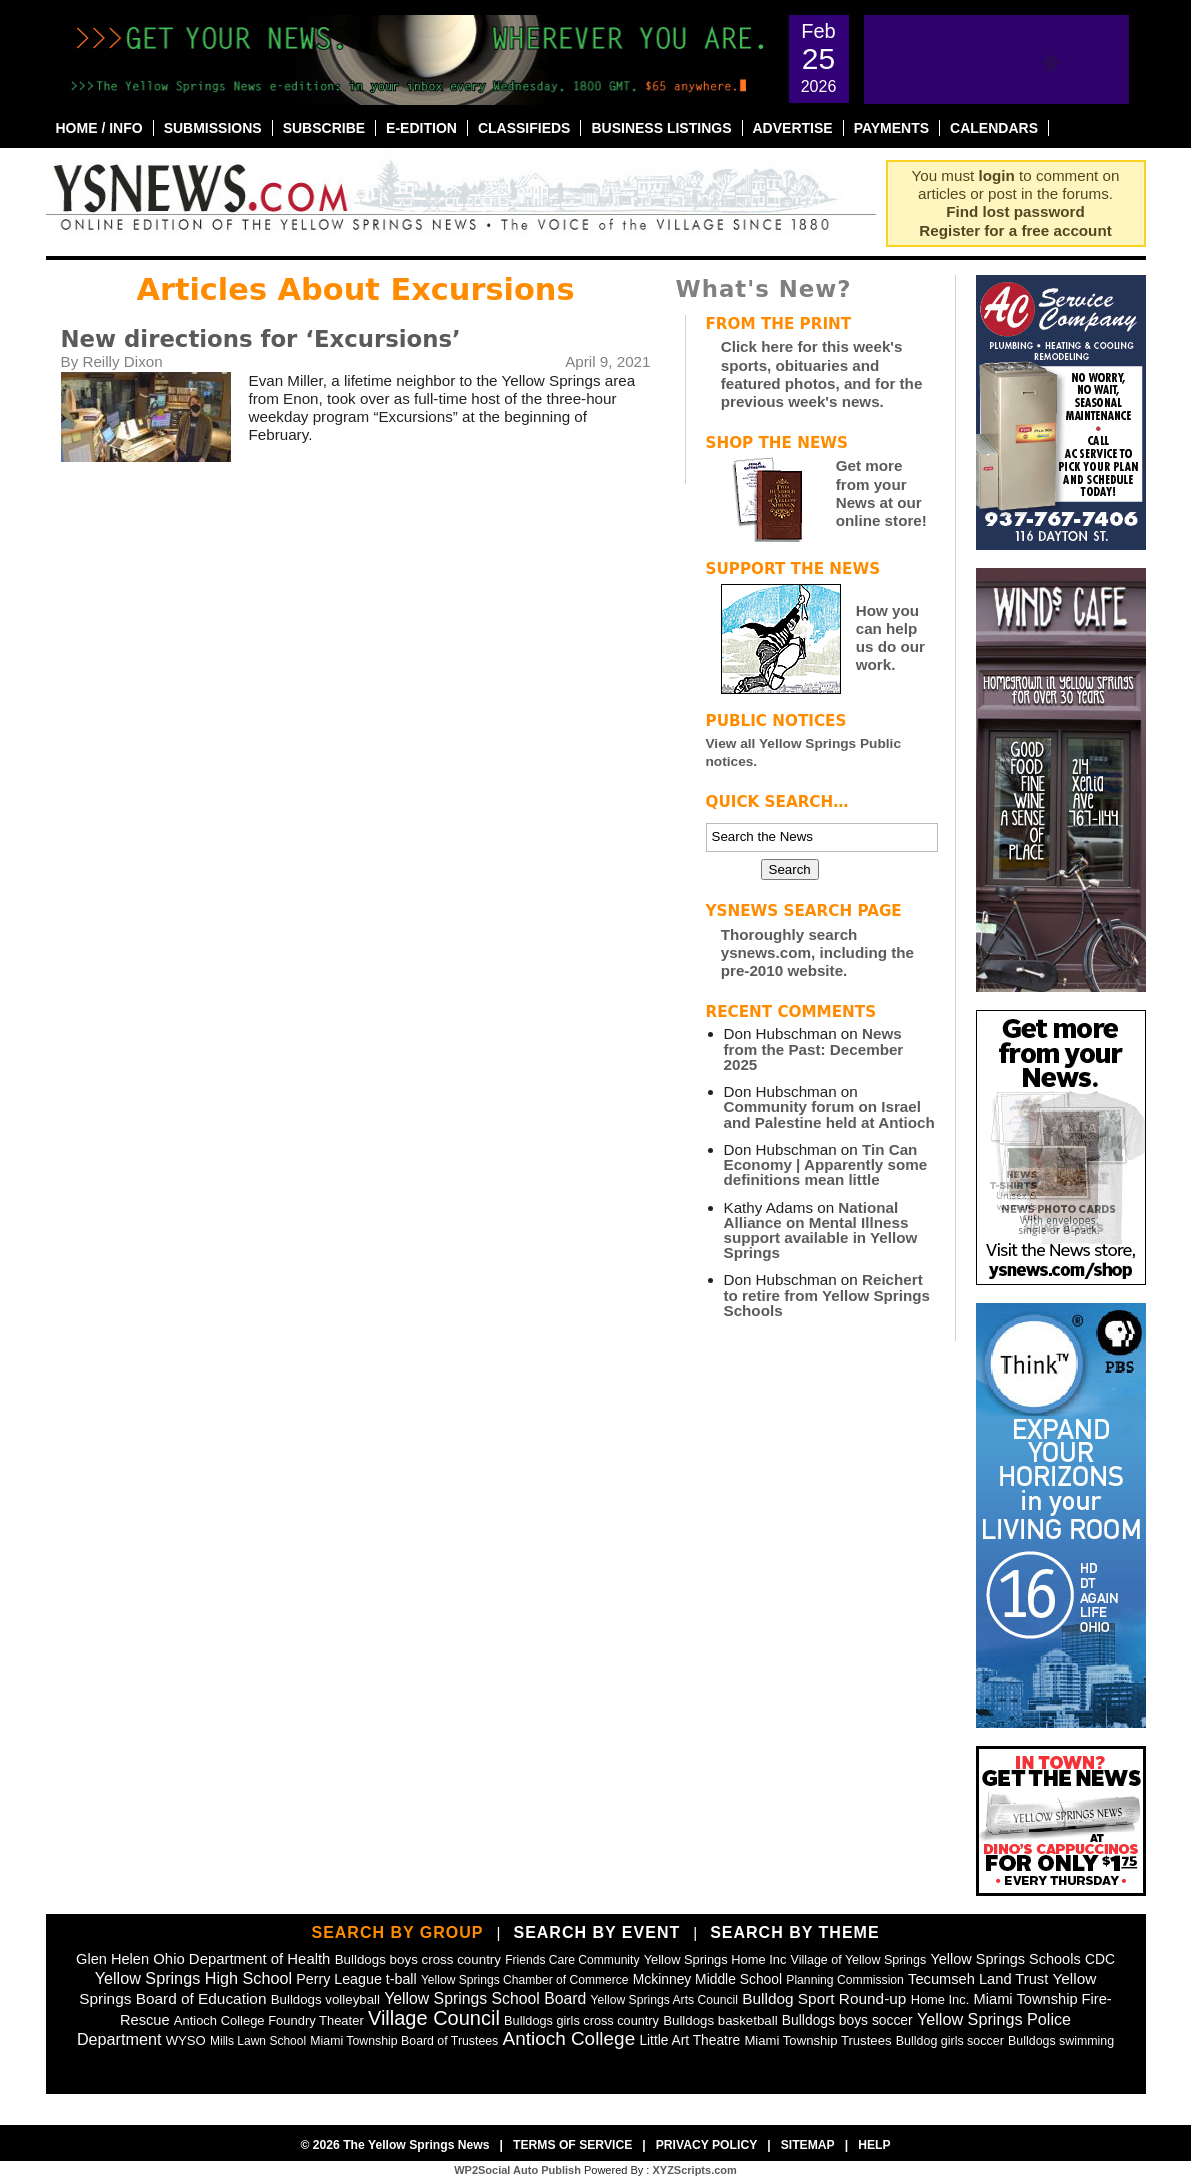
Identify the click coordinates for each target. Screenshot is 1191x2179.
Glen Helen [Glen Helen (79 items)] (112, 1959)
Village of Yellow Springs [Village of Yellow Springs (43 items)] (859, 1960)
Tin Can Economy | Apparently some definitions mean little (826, 1164)
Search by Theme (794, 1932)
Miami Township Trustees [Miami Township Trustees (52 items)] (817, 2040)
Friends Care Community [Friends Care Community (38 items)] (572, 1960)
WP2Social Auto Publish (517, 2170)
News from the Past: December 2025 (814, 1048)
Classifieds (524, 128)
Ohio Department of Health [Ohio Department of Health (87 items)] (241, 1959)
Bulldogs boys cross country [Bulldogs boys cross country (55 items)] (418, 1959)
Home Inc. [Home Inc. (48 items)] (940, 1999)
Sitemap (808, 2145)
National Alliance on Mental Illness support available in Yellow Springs (821, 1230)
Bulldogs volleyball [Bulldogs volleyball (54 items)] (325, 1999)
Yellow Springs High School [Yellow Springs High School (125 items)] (193, 1978)
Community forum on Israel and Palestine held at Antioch (829, 1114)
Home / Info (99, 128)
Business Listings (661, 128)
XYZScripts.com (694, 2170)
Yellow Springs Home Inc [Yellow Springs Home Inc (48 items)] (715, 1959)
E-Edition (421, 128)
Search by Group (397, 1932)
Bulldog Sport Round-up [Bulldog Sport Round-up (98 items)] (824, 1998)
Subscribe (324, 128)
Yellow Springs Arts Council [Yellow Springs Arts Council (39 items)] (665, 2000)
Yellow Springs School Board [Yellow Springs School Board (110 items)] (485, 1998)
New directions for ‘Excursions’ (261, 339)
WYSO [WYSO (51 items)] (186, 2040)
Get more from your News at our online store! (881, 493)
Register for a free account (1015, 230)
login (997, 175)
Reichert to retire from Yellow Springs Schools (827, 1294)
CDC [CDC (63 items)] (1100, 1959)
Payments (891, 128)
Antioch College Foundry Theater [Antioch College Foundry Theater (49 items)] (269, 2020)
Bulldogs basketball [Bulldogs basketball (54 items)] (720, 2020)
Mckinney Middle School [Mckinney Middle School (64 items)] (707, 1979)
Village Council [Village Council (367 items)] (434, 2018)
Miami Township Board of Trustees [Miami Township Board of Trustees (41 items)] (404, 2041)
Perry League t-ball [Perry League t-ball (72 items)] (356, 1979)
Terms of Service (572, 2145)
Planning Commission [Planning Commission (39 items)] (845, 1980)
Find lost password (1015, 211)
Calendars (994, 128)
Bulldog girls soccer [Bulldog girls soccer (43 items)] (950, 2041)
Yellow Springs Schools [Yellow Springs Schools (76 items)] (1005, 1959)
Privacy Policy (707, 2145)
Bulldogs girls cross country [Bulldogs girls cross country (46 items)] (581, 2020)
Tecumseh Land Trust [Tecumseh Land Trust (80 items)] (978, 1979)
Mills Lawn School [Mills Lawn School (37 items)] (258, 2041)
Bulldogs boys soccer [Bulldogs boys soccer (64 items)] (847, 2020)
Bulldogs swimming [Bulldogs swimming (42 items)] (1061, 2041)
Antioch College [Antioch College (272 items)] (569, 2038)
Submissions (213, 128)
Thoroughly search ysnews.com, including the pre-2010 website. (817, 952)
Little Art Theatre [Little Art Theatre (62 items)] (689, 2040)
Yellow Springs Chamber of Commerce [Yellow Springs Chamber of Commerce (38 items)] (525, 1980)
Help (874, 2145)
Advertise (793, 128)
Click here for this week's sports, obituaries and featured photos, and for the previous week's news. (822, 374)
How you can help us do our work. (890, 638)
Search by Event (596, 1932)
